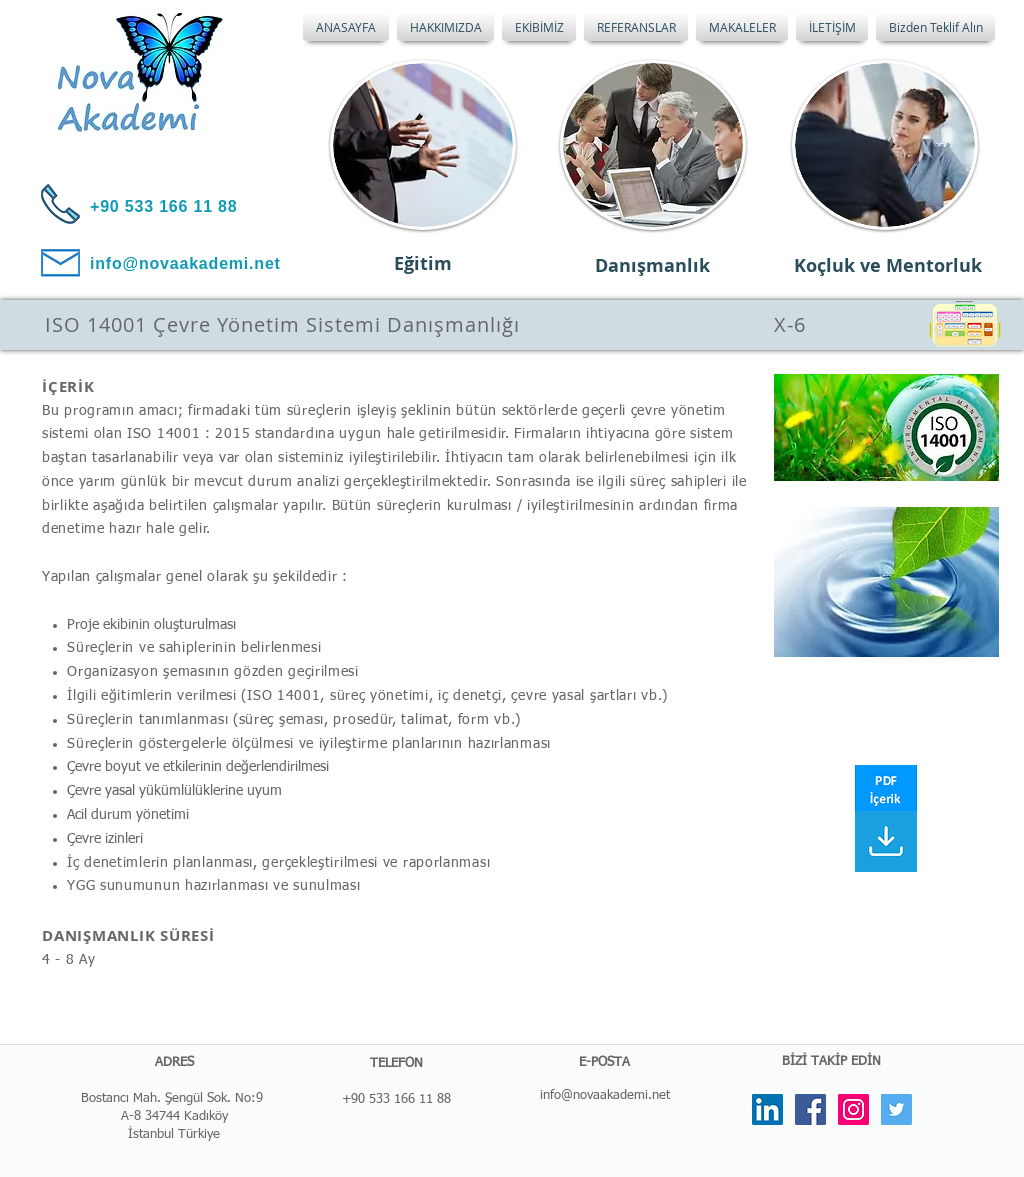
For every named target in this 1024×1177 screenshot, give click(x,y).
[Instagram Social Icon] (853, 1109)
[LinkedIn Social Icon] (767, 1109)
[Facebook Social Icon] (810, 1109)
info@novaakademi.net (605, 1095)
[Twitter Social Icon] (896, 1109)
